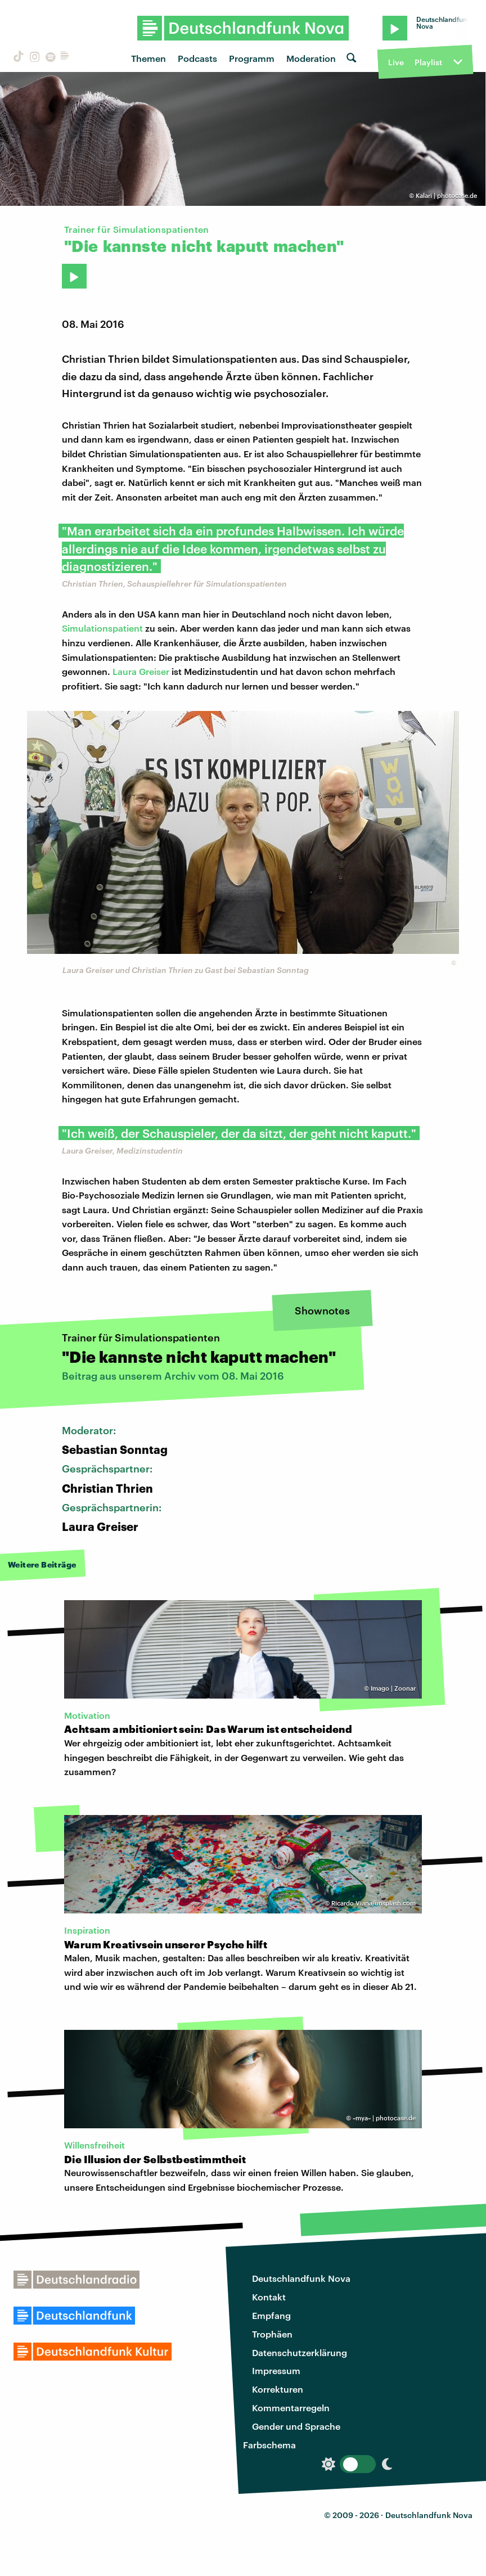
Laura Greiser (140, 671)
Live (396, 62)
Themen (148, 58)
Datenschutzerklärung (299, 2352)
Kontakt (269, 2296)
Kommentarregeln (291, 2407)
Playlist (428, 62)
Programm (251, 58)
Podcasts (197, 58)
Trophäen (272, 2334)
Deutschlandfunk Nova (301, 2278)
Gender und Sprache (296, 2426)
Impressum (276, 2370)
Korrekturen (277, 2389)
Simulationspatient (102, 628)
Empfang (271, 2315)
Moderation (311, 58)
